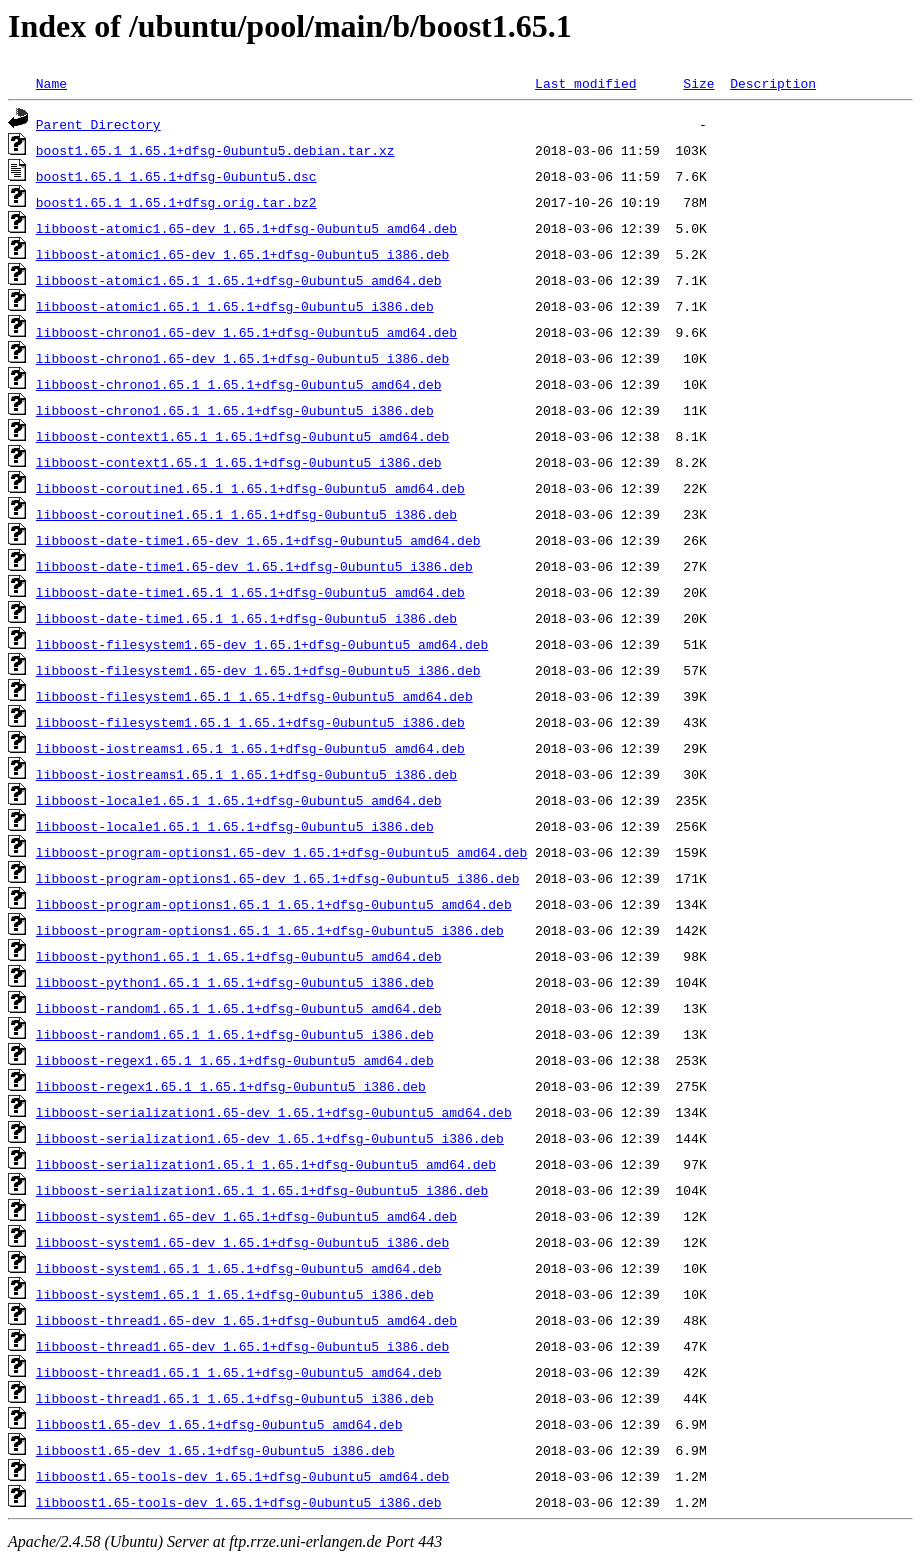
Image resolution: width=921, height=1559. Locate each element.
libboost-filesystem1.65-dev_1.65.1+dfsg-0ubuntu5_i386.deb (258, 670)
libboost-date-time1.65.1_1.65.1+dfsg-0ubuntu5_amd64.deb (250, 592)
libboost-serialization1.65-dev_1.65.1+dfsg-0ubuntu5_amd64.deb (274, 1112)
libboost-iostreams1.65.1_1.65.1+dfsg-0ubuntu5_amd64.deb (250, 748)
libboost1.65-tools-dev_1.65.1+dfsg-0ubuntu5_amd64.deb (242, 1476)
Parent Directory (98, 124)
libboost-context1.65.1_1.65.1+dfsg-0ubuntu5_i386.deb (239, 462)
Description (773, 83)
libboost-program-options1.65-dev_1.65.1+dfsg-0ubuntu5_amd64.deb (281, 852)
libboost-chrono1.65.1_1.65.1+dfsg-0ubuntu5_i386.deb (235, 410)
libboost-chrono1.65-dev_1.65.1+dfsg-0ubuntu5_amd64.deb (246, 332)
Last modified (585, 83)
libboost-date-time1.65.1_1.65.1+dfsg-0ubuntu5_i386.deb (246, 618)
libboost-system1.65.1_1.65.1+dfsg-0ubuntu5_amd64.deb (239, 1268)
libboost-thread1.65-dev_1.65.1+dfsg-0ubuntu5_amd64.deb (246, 1320)
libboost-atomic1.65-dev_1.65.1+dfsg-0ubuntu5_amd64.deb (246, 228)
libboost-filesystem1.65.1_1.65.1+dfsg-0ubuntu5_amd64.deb (254, 696)
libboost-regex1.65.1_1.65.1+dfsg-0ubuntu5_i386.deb (231, 1086)
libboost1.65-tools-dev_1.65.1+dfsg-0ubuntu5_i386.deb (239, 1502)
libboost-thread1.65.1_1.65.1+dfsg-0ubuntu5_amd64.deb (239, 1372)
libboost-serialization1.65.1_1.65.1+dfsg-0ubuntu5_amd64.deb (266, 1164)
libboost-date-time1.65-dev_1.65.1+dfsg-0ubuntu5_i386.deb (254, 566)
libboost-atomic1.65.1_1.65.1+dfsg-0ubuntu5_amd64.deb (239, 280)
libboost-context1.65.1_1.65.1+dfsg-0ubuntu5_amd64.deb (242, 436)
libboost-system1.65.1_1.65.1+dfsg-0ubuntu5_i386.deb (235, 1294)
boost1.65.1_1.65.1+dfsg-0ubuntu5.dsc (176, 176)
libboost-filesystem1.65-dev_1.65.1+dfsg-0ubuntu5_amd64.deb (262, 644)
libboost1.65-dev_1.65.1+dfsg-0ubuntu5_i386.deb (215, 1450)
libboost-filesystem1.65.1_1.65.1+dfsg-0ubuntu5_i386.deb (250, 722)
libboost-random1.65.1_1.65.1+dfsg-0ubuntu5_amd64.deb (239, 1008)
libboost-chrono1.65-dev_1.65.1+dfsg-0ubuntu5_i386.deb (242, 358)
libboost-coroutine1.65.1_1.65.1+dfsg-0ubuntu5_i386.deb (246, 514)
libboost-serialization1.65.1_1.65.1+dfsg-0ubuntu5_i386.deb (262, 1190)
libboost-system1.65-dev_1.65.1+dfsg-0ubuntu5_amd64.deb (246, 1216)
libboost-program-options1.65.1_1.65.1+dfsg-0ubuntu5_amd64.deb (274, 904)
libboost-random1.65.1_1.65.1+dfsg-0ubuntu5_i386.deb (235, 1034)
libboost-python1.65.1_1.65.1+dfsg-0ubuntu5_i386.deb (235, 982)
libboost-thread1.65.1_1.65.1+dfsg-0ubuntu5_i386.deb (235, 1398)
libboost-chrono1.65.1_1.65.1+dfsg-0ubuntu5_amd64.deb (239, 384)
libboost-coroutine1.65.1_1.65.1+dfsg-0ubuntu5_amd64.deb (250, 488)
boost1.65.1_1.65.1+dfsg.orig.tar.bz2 (176, 202)
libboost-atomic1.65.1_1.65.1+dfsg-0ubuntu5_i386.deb (235, 306)
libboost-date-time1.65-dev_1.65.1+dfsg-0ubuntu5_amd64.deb (258, 540)
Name (51, 83)
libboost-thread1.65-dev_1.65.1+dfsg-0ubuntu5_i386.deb (242, 1346)
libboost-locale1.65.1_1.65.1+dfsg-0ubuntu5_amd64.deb (239, 800)
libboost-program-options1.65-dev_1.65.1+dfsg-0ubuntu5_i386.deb (278, 878)
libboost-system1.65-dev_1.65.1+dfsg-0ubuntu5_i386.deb (242, 1242)
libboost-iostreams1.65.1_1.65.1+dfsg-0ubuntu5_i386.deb (246, 774)
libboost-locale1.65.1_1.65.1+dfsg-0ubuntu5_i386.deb (235, 826)
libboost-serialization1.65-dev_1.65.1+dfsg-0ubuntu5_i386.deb (270, 1138)
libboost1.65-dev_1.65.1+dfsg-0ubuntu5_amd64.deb (219, 1424)
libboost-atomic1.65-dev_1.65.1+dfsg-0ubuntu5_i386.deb (242, 254)
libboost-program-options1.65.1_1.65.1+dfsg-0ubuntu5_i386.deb (270, 930)
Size (698, 83)
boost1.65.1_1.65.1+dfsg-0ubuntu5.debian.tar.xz (215, 150)
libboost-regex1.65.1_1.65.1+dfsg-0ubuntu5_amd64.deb (235, 1060)
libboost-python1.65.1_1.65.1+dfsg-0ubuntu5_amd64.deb (239, 956)
